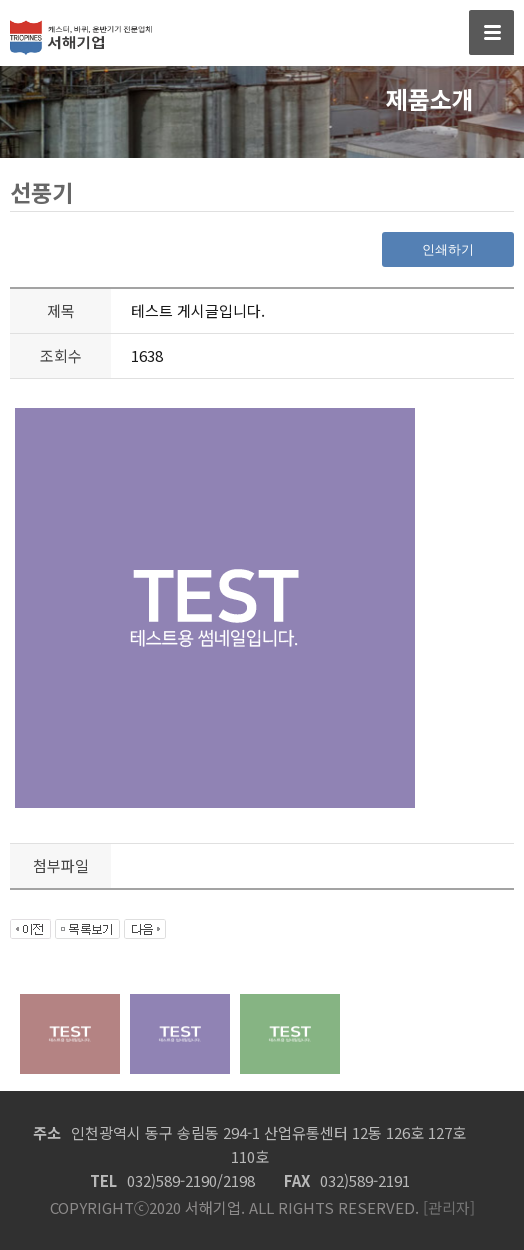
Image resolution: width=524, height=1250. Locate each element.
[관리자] (447, 1207)
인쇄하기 (448, 249)
